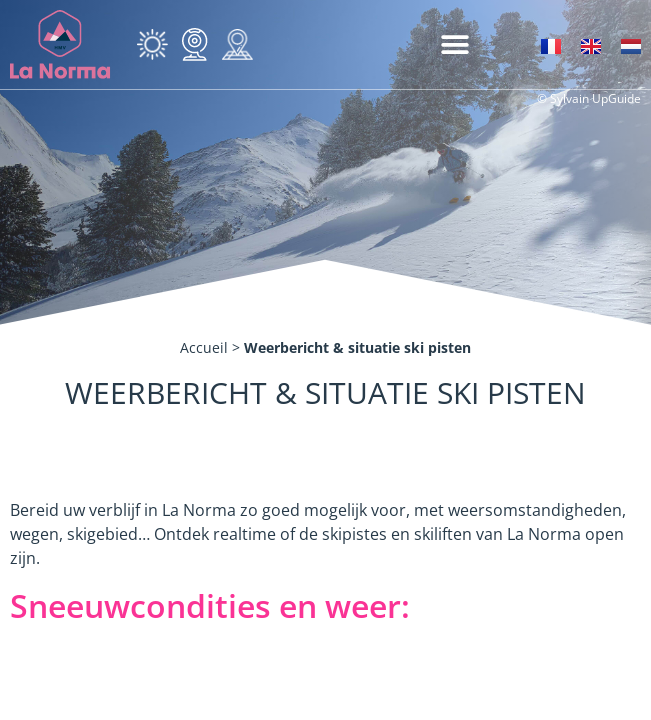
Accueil (204, 347)
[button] (454, 44)
